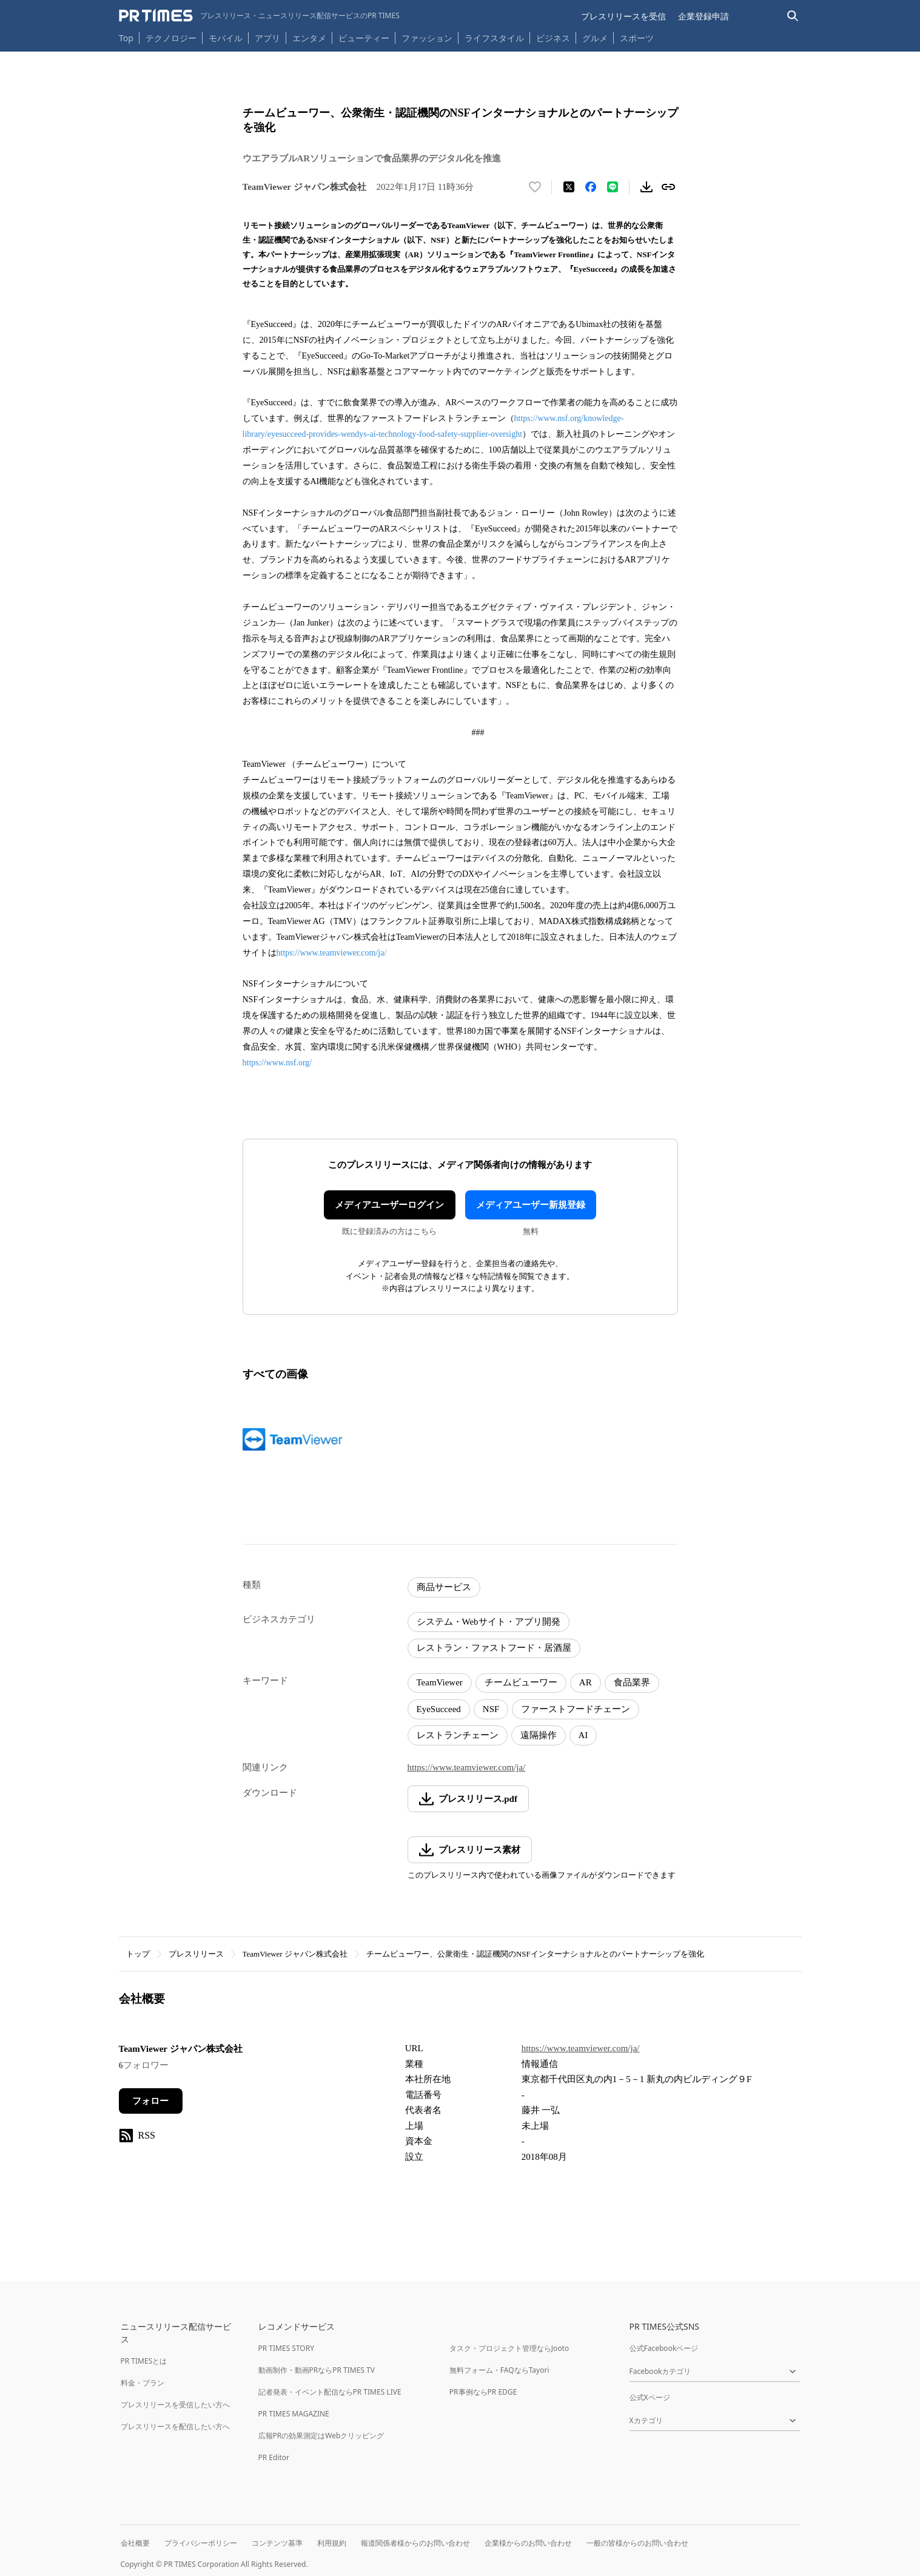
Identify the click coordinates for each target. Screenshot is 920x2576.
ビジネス (553, 38)
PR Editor (274, 2457)
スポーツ (637, 38)
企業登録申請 (703, 16)
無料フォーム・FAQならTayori (499, 2370)
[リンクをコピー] (668, 187)
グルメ (595, 38)
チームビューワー (521, 1682)
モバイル (226, 38)
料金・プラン (142, 2383)
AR (585, 1682)
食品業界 (632, 1682)
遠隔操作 (538, 1735)
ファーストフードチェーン (575, 1709)
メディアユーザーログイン (389, 1205)
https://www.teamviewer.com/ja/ (332, 952)
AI (583, 1735)
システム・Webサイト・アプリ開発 (488, 1622)
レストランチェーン (458, 1735)
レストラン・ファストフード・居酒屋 (494, 1648)
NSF (491, 1709)
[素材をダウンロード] (646, 187)
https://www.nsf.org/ (277, 1062)
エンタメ (309, 38)
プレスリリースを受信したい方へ (175, 2404)
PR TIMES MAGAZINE (293, 2414)
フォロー (150, 2101)
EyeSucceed (439, 1709)
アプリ (267, 38)
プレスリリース (196, 1953)
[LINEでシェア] (612, 187)
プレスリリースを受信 (623, 16)
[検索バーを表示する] (793, 16)
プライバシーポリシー (200, 2543)
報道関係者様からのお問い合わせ (415, 2543)
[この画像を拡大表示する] (295, 1439)
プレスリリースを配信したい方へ (175, 2426)
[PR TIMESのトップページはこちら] (259, 15)
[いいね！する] (535, 187)
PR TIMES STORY (286, 2348)
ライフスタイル (494, 38)
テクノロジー (171, 38)
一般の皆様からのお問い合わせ (637, 2543)
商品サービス (444, 1587)
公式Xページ (650, 2397)
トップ (138, 1953)
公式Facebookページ (664, 2348)
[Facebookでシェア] (590, 187)
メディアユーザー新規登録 (530, 1205)
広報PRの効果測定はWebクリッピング (321, 2435)
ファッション (426, 38)
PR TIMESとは (144, 2361)
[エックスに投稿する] (569, 187)
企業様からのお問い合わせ (528, 2543)
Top (126, 38)
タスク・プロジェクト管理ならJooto (509, 2348)
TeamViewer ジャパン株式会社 (295, 1953)
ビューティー (363, 38)
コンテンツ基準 (277, 2543)
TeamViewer (440, 1682)
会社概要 (135, 2543)
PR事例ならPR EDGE (483, 2392)
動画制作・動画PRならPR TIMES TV (316, 2370)
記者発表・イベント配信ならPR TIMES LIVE (329, 2392)
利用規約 (331, 2543)
